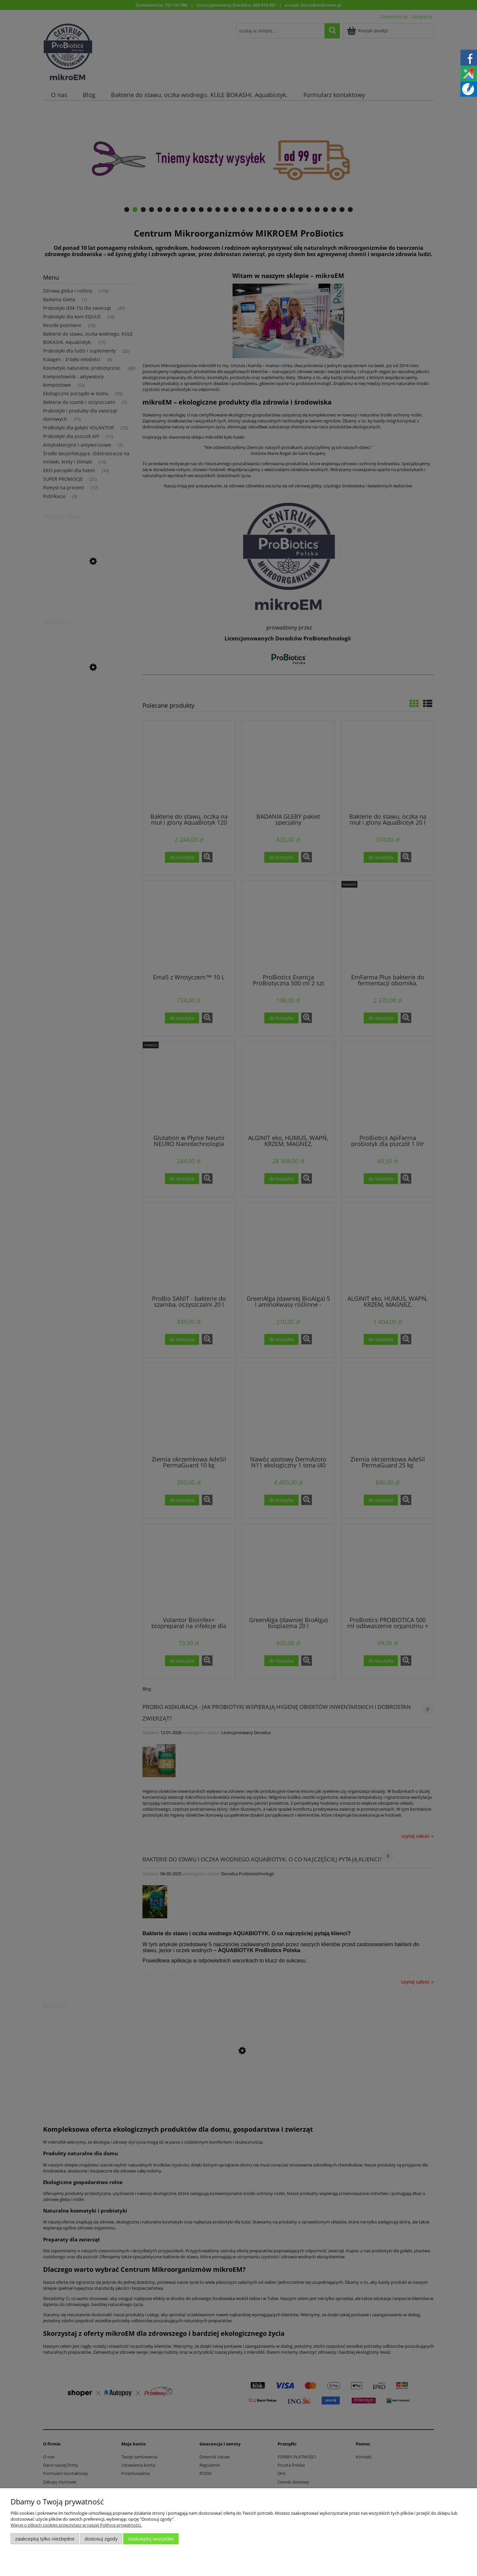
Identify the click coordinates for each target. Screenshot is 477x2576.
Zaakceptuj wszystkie (151, 2539)
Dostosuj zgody (101, 2539)
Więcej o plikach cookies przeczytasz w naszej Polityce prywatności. (76, 2525)
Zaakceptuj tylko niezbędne (45, 2539)
